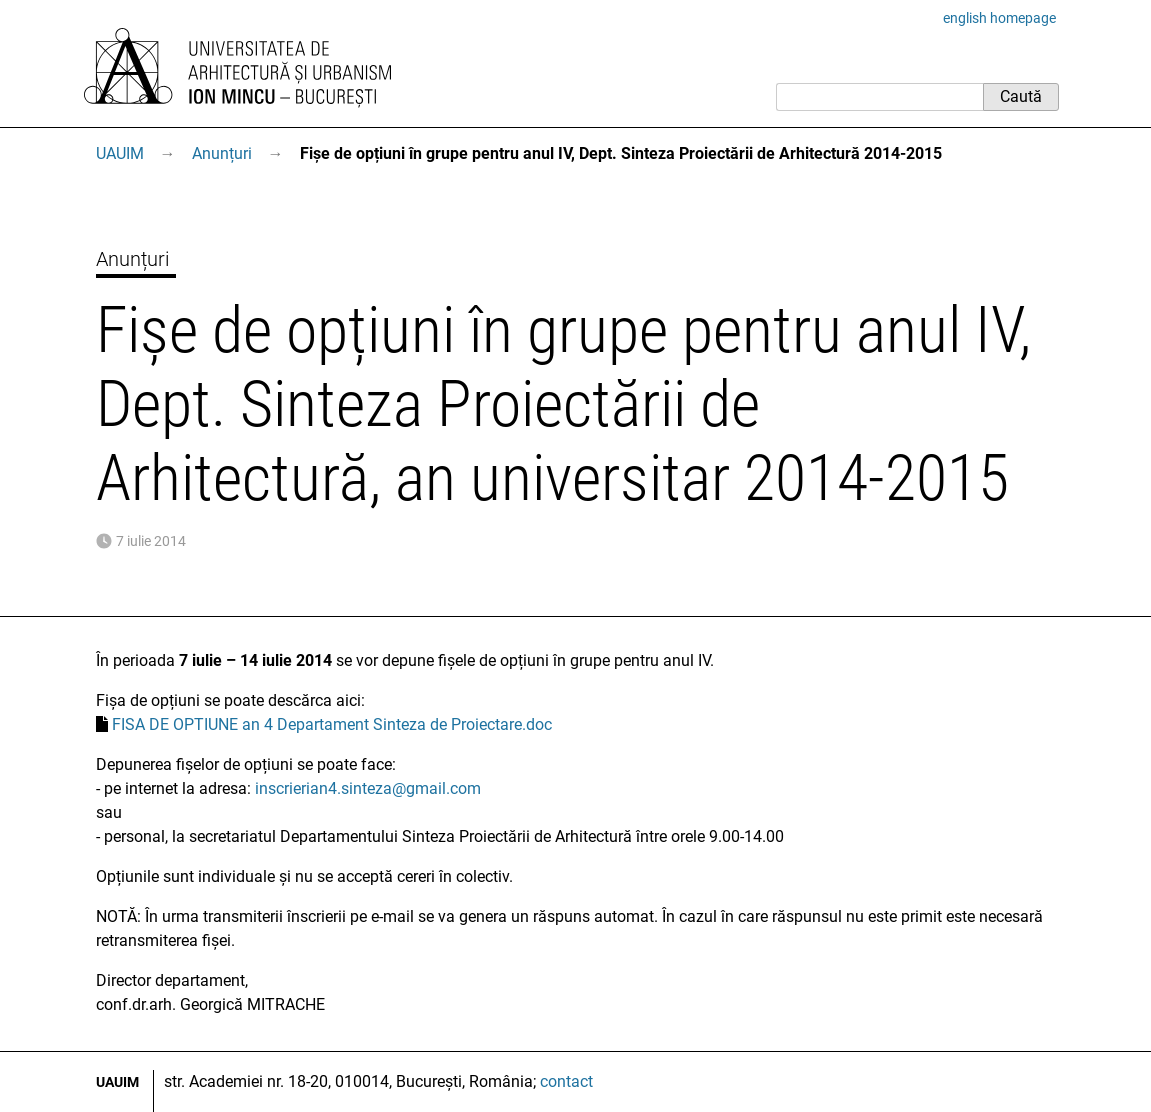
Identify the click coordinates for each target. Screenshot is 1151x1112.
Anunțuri (222, 153)
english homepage (999, 18)
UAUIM (120, 153)
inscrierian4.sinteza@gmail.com (368, 788)
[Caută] (879, 97)
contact (566, 1081)
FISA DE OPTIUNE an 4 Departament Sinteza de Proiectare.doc (332, 724)
